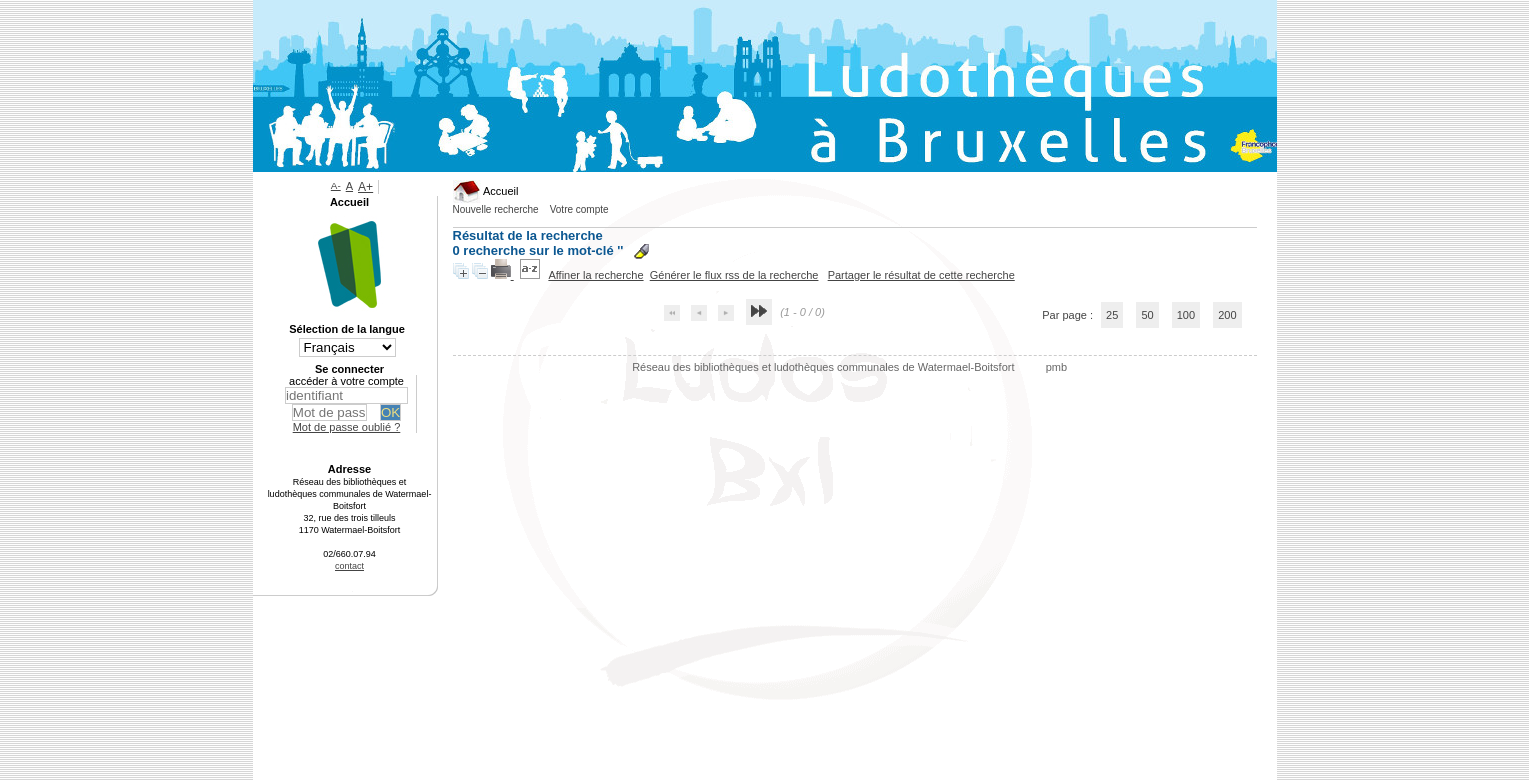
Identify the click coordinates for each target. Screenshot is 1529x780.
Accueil (486, 191)
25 (1112, 315)
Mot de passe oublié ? (347, 427)
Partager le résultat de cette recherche (921, 275)
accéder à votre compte (346, 381)
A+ (365, 187)
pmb (1056, 367)
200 (1227, 315)
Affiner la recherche (595, 275)
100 (1186, 315)
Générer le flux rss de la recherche (734, 275)
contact (349, 566)
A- (336, 185)
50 (1147, 315)
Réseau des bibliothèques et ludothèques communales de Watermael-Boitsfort (824, 367)
